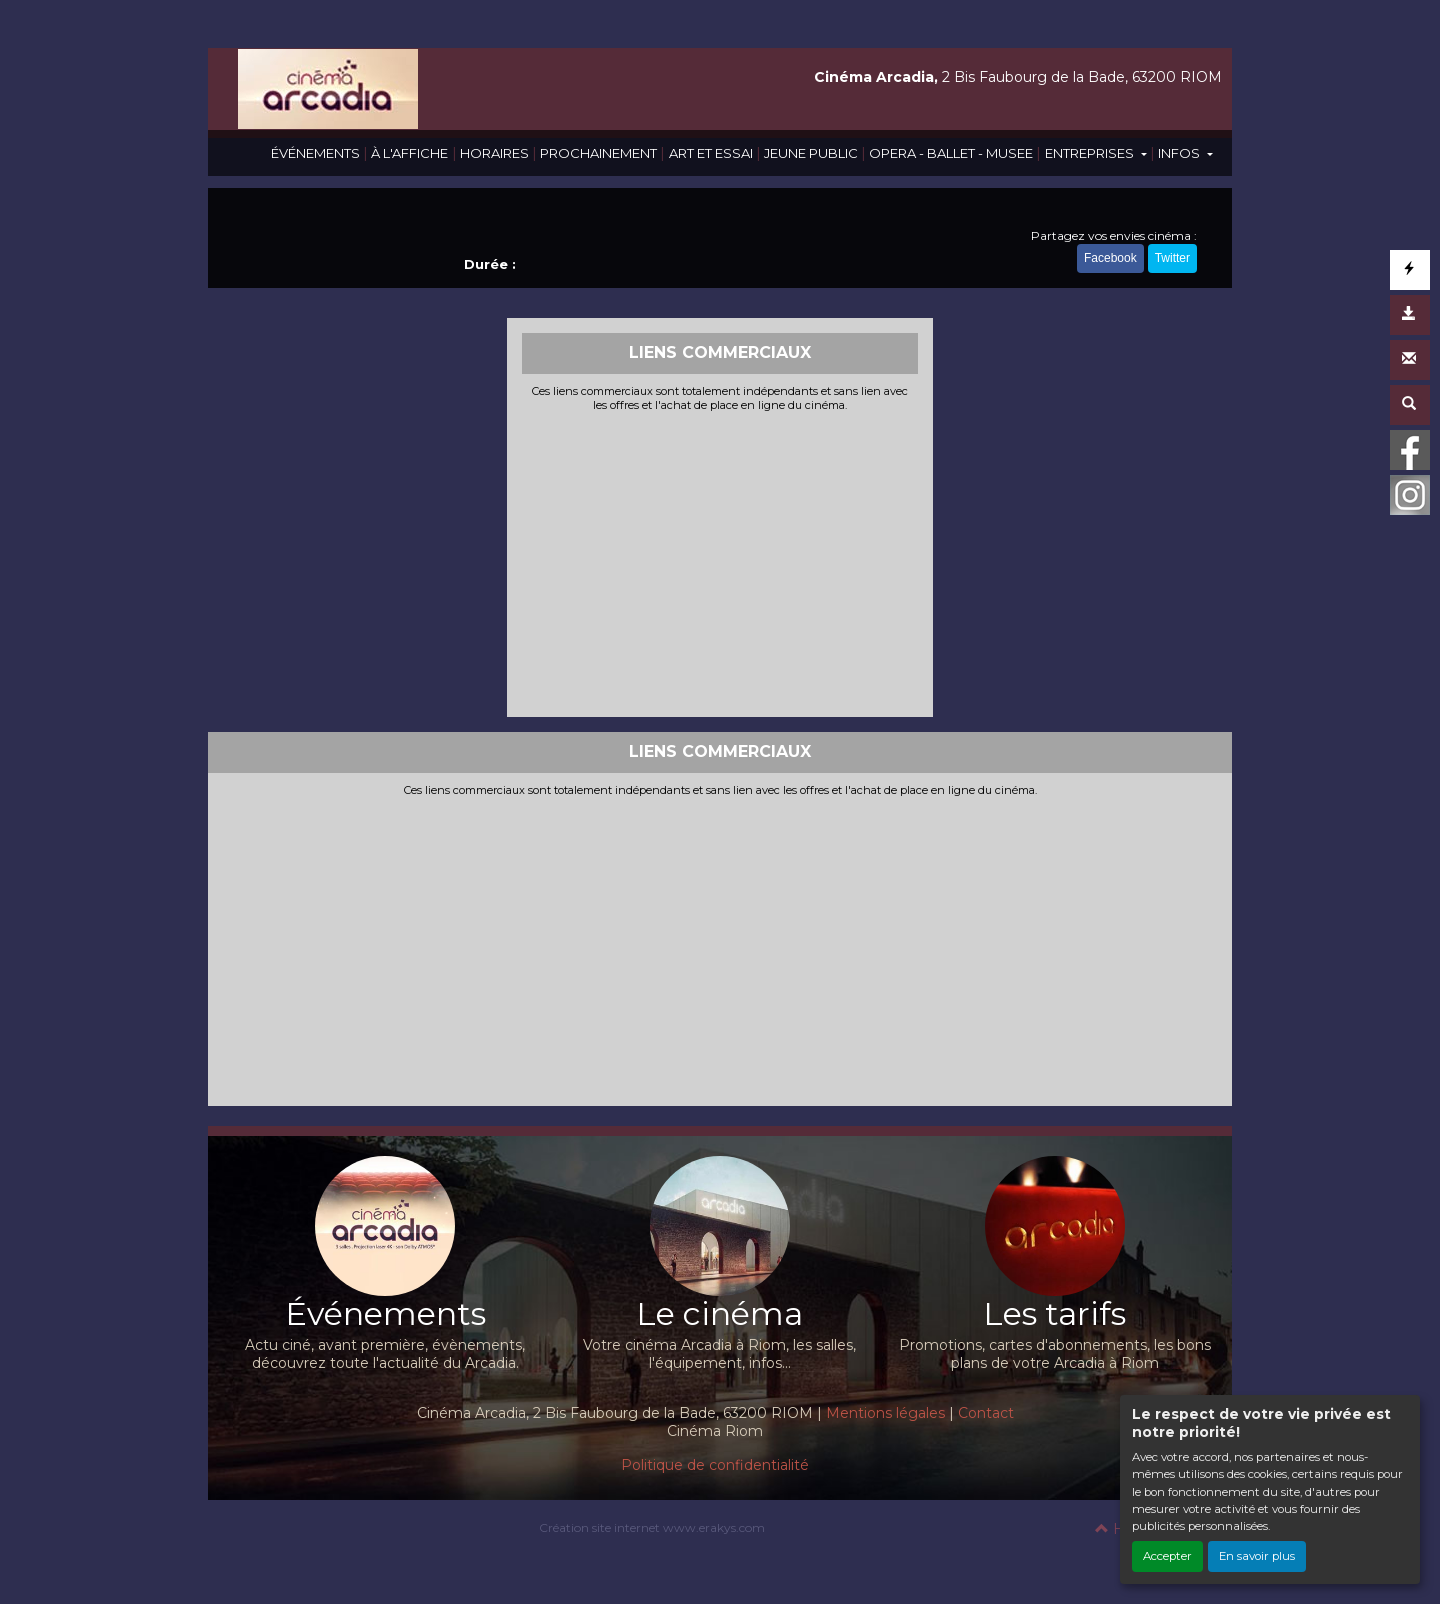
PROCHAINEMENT (598, 153)
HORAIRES (494, 153)
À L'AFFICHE (409, 153)
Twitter (1172, 258)
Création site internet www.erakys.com (652, 1527)
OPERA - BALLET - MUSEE (951, 153)
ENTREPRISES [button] (1091, 153)
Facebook (1110, 258)
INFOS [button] (1180, 153)
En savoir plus (1257, 1556)
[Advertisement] (720, 562)
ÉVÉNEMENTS (315, 153)
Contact (986, 1413)
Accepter (1167, 1556)
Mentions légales (885, 1413)
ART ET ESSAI (711, 153)
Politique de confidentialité (715, 1465)
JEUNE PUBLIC (811, 153)
